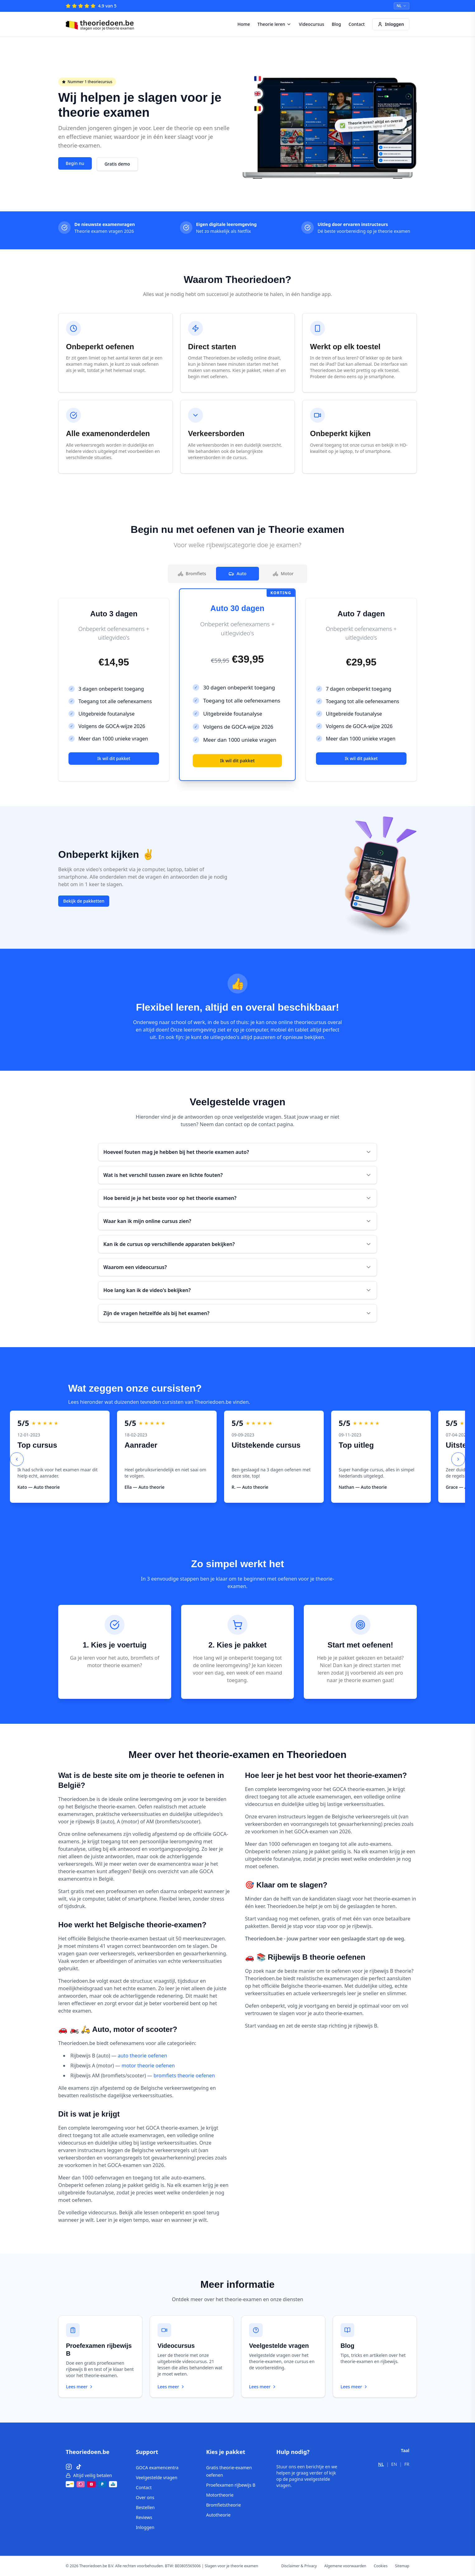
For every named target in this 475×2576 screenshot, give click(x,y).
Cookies (381, 2566)
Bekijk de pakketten (83, 901)
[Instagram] (69, 2467)
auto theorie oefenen (142, 2055)
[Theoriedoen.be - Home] (101, 24)
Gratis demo (117, 164)
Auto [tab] (237, 573)
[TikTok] (79, 2467)
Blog (336, 24)
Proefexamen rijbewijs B (230, 2485)
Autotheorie (218, 2515)
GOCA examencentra (157, 2467)
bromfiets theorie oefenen (184, 2075)
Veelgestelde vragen (156, 2477)
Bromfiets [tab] (192, 573)
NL (381, 2464)
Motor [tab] (283, 573)
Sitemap (402, 2566)
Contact (357, 24)
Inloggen (391, 24)
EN (394, 2464)
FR (406, 2464)
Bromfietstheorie (223, 2505)
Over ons (145, 2497)
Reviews (144, 2517)
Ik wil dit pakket (113, 758)
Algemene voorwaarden (345, 2566)
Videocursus (311, 24)
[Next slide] (458, 1459)
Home (244, 24)
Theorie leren (274, 24)
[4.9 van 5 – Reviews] (91, 6)
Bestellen (145, 2507)
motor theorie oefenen (148, 2065)
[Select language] (401, 5)
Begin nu (75, 163)
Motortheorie (219, 2495)
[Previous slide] (17, 1459)
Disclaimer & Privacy (299, 2566)
